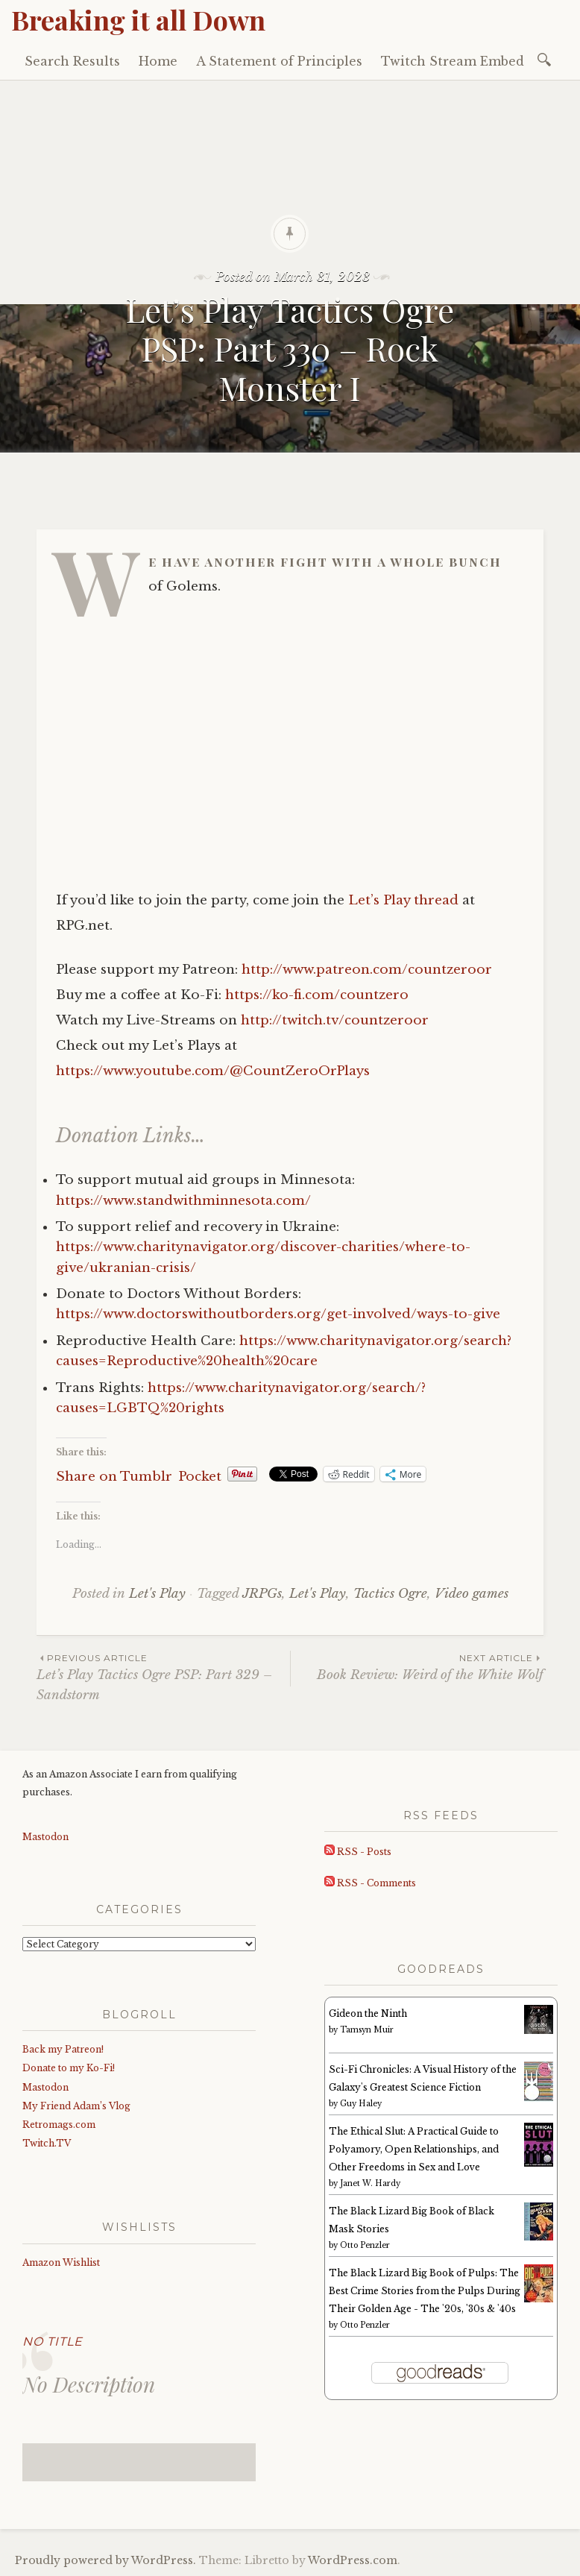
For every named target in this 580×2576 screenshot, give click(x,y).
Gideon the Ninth (368, 2013)
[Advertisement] (290, 192)
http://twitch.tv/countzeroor (335, 1020)
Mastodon (45, 1836)
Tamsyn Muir (367, 2030)
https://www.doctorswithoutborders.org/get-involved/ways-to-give (278, 1314)
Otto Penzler (365, 2245)
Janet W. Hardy (370, 2183)
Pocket (199, 1476)
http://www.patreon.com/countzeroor (367, 969)
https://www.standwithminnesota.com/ (183, 1201)
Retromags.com (58, 2124)
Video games (471, 1594)
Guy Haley (361, 2104)
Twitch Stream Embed (452, 61)
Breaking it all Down (138, 19)
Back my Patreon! (63, 2049)
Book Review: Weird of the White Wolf (417, 1667)
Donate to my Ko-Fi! (68, 2067)
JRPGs (262, 1594)
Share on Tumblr (114, 1474)
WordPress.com (352, 2560)
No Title (52, 2341)
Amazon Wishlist (61, 2262)
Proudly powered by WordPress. (105, 2560)
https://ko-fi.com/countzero (317, 995)
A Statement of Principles (279, 61)
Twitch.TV (46, 2143)
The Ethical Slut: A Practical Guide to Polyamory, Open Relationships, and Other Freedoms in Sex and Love (414, 2149)
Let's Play (157, 1594)
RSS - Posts (357, 1851)
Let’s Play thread (403, 900)
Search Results (72, 61)
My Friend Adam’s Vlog (76, 2105)
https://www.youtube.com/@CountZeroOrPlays (213, 1071)
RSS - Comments (370, 1883)
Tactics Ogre (390, 1594)
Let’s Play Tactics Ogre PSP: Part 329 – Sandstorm (163, 1677)
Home (158, 61)
